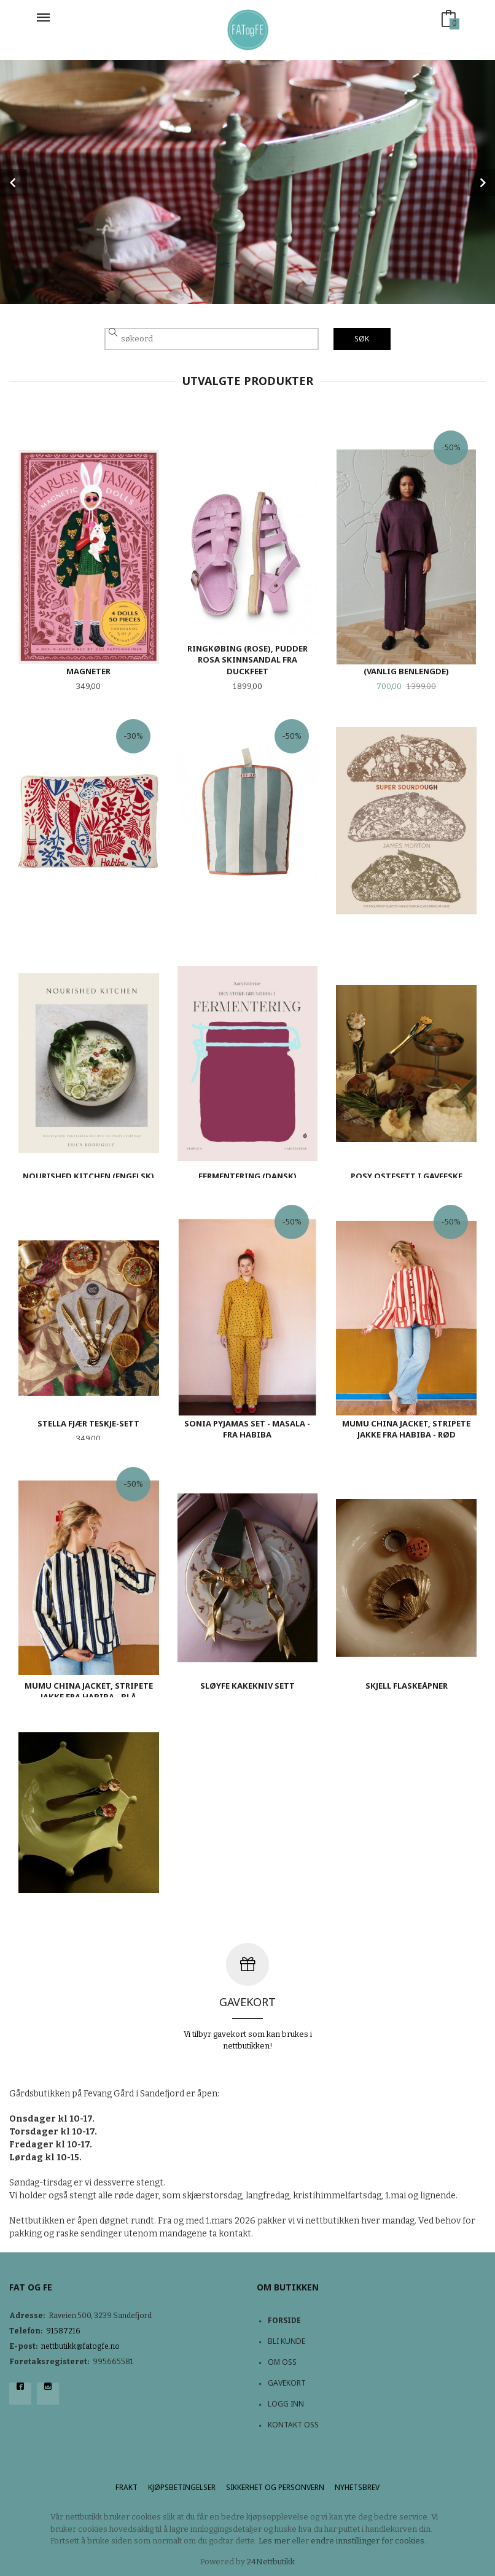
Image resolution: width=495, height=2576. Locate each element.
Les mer (274, 2540)
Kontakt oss (293, 2424)
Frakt (126, 2487)
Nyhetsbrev (357, 2487)
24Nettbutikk (271, 2561)
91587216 (63, 2331)
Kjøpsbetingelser (182, 2487)
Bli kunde (286, 2341)
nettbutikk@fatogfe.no (80, 2346)
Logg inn (286, 2404)
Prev (13, 182)
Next (481, 182)
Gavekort (287, 2383)
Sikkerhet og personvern (275, 2487)
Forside (284, 2320)
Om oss (282, 2362)
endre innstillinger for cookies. (368, 2540)
